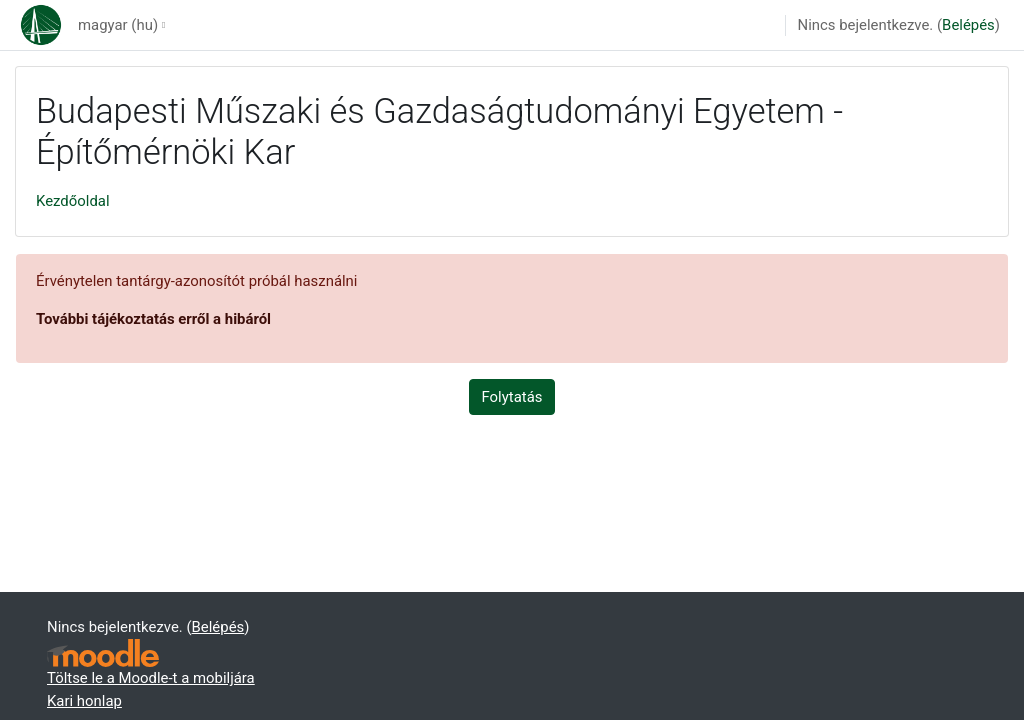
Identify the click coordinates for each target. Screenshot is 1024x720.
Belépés (968, 25)
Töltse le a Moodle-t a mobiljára (151, 678)
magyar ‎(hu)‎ (118, 25)
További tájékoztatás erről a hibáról (153, 319)
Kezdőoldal (73, 201)
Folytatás (512, 397)
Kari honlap (84, 701)
